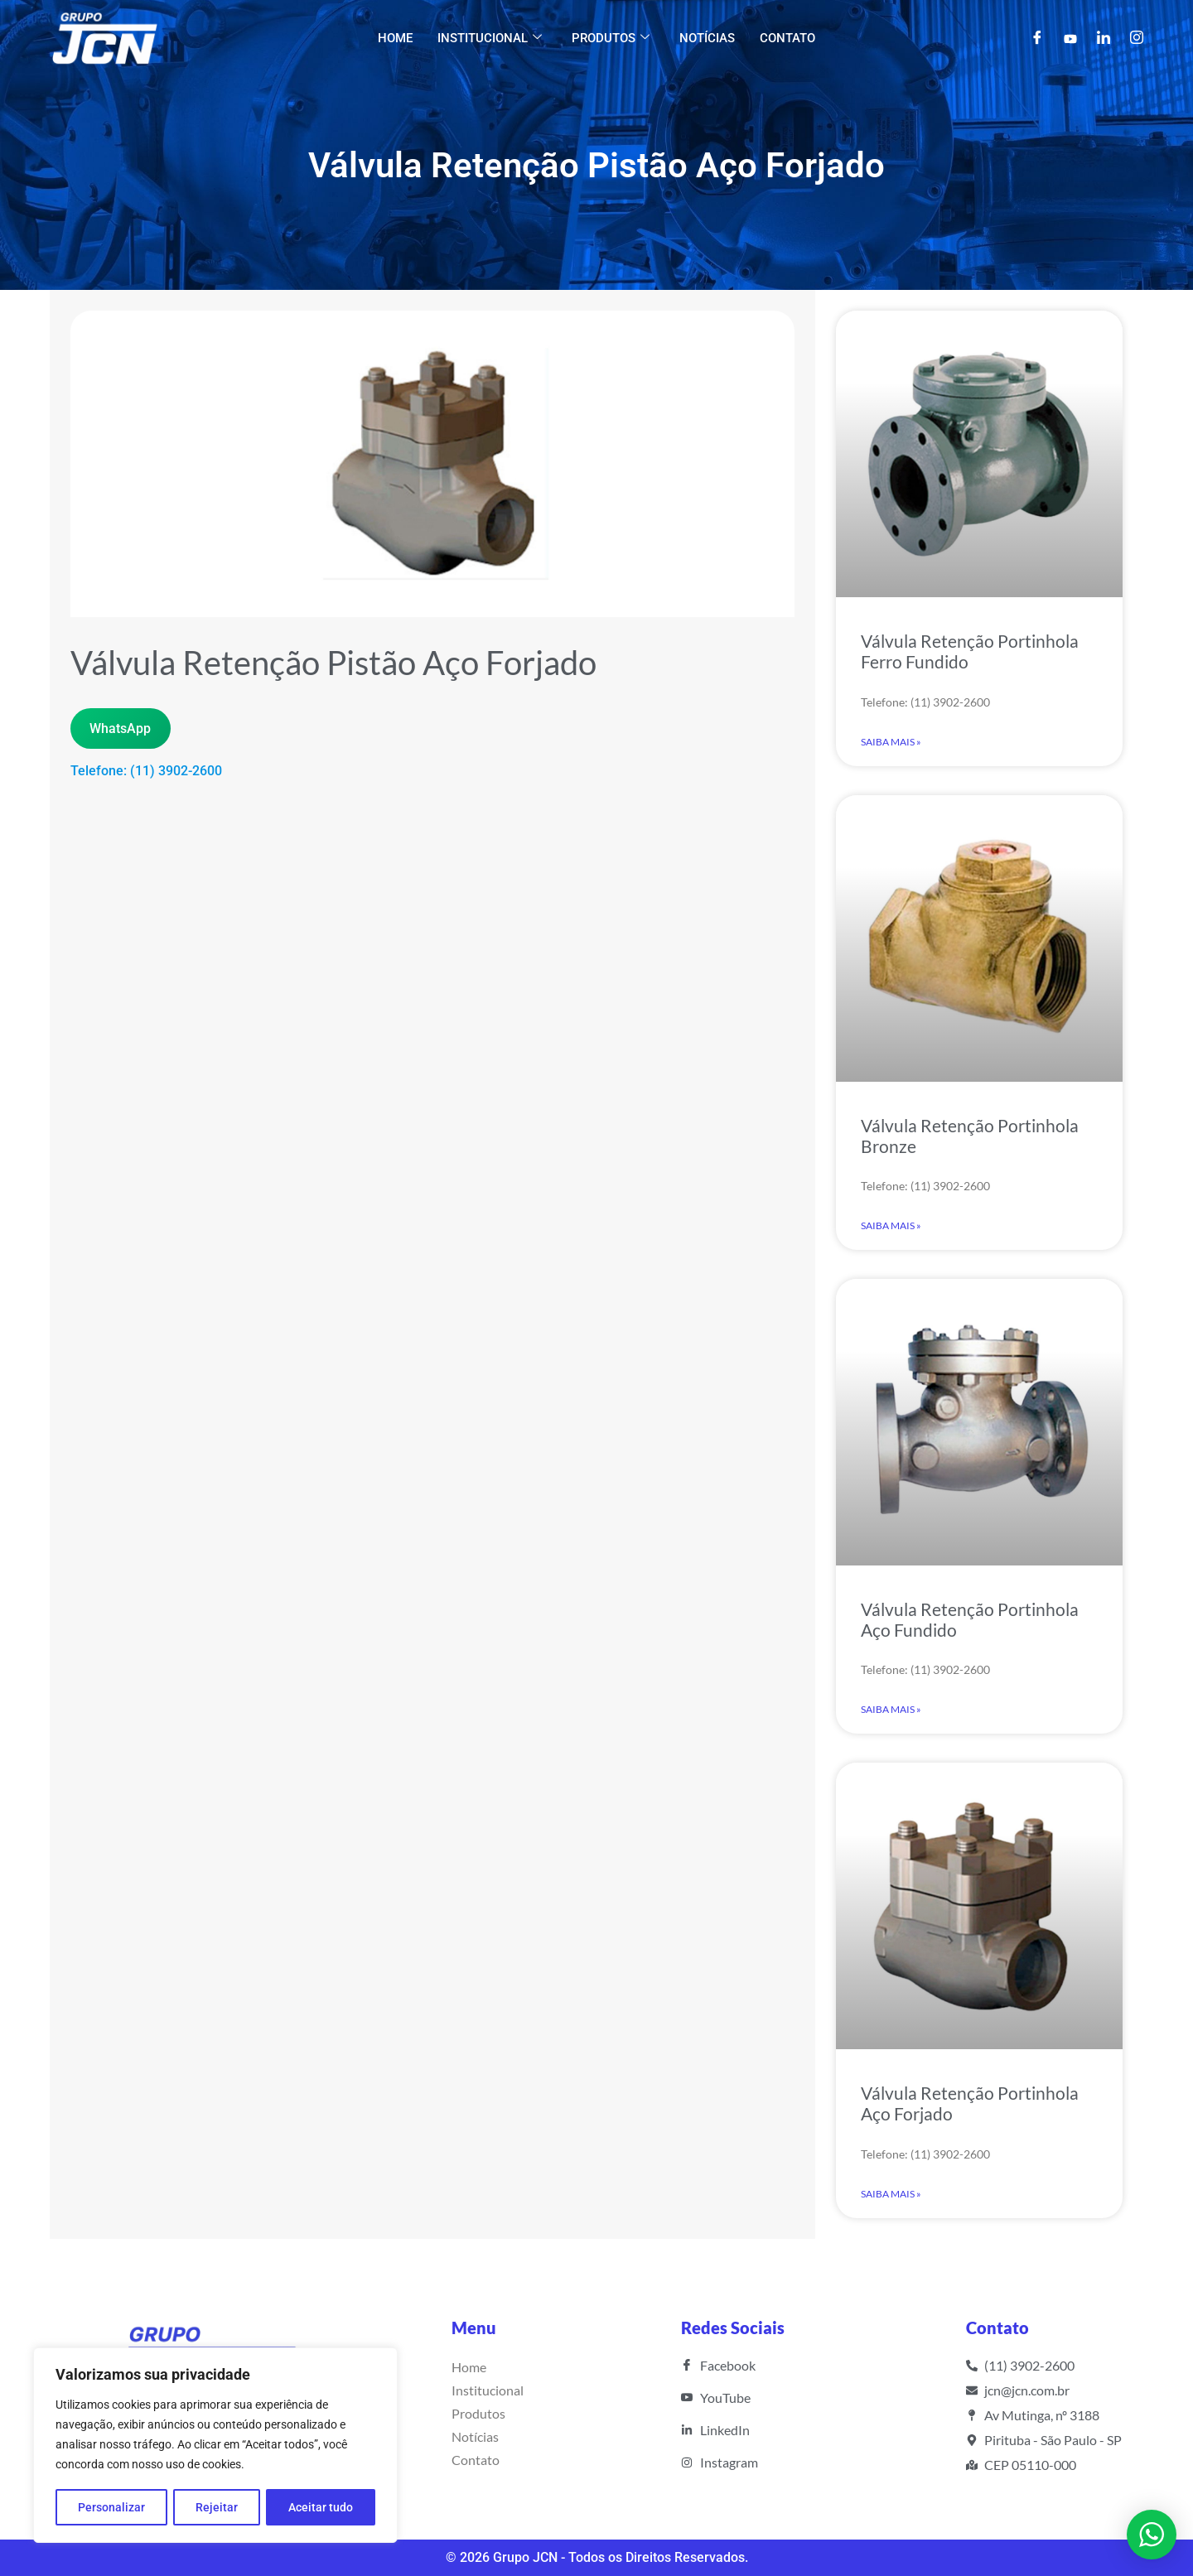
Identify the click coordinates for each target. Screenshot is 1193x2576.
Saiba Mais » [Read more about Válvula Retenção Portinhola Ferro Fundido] (891, 742)
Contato (787, 38)
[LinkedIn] (1103, 38)
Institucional (489, 38)
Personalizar (111, 2507)
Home (395, 38)
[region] (215, 2446)
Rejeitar (217, 2507)
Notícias (707, 38)
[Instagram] (1136, 38)
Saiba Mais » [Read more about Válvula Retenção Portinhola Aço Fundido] (891, 1709)
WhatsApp (120, 728)
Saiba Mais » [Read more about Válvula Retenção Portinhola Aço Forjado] (891, 2194)
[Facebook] (1037, 38)
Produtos (611, 38)
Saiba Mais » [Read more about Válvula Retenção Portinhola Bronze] (891, 1225)
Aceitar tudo (320, 2507)
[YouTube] (1070, 38)
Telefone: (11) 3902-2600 (146, 771)
